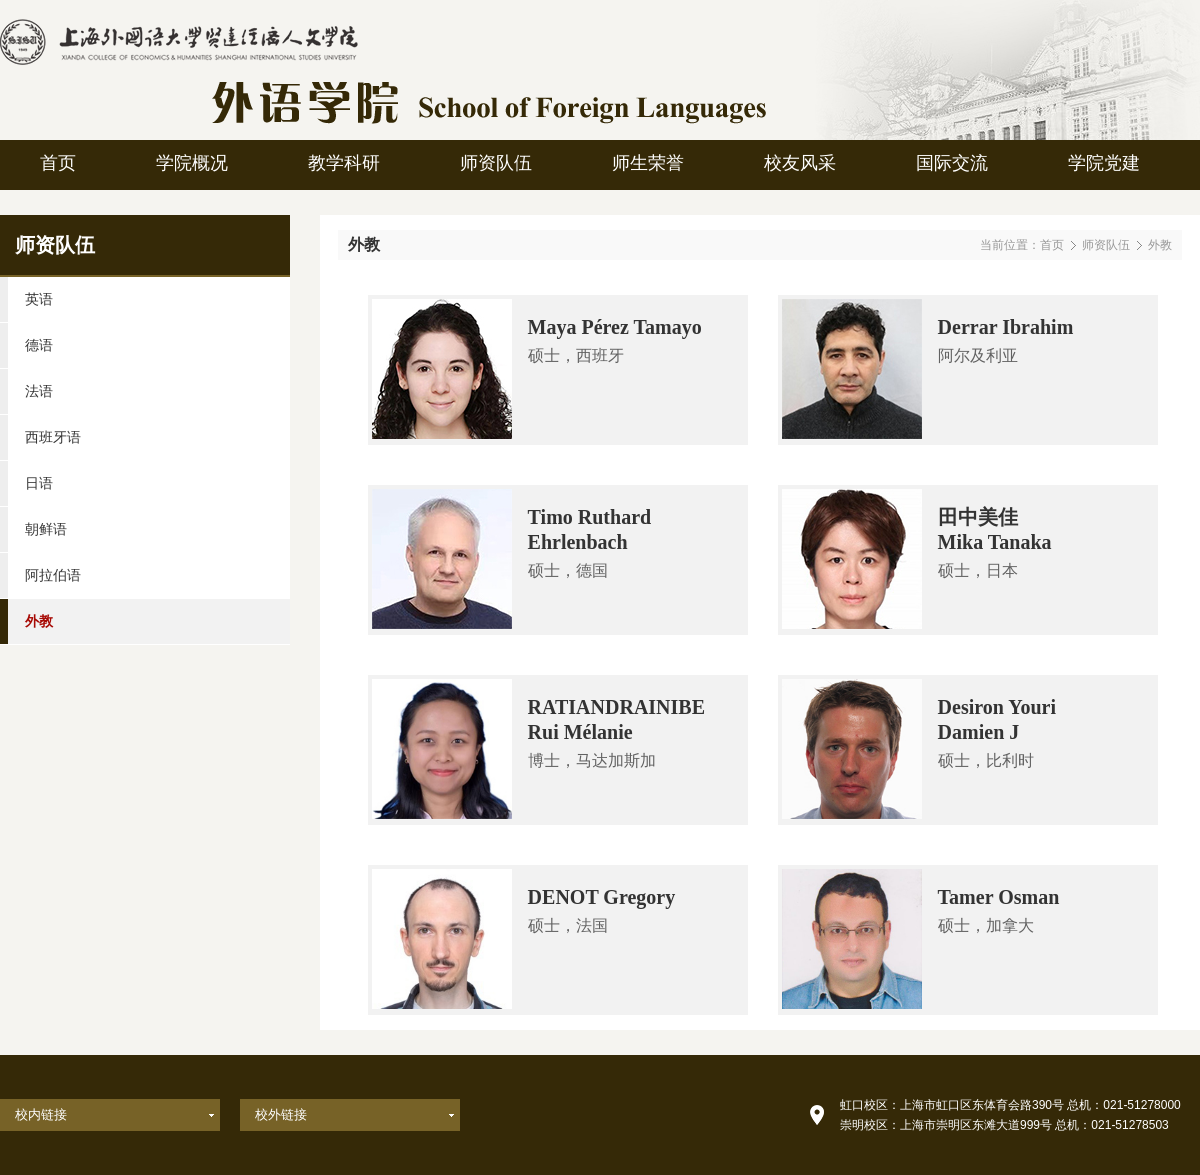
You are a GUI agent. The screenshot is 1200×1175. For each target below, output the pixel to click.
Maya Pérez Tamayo (615, 327)
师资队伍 (1106, 245)
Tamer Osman (999, 897)
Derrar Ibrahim (1006, 327)
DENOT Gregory (602, 897)
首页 (1052, 245)
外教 (1160, 245)
